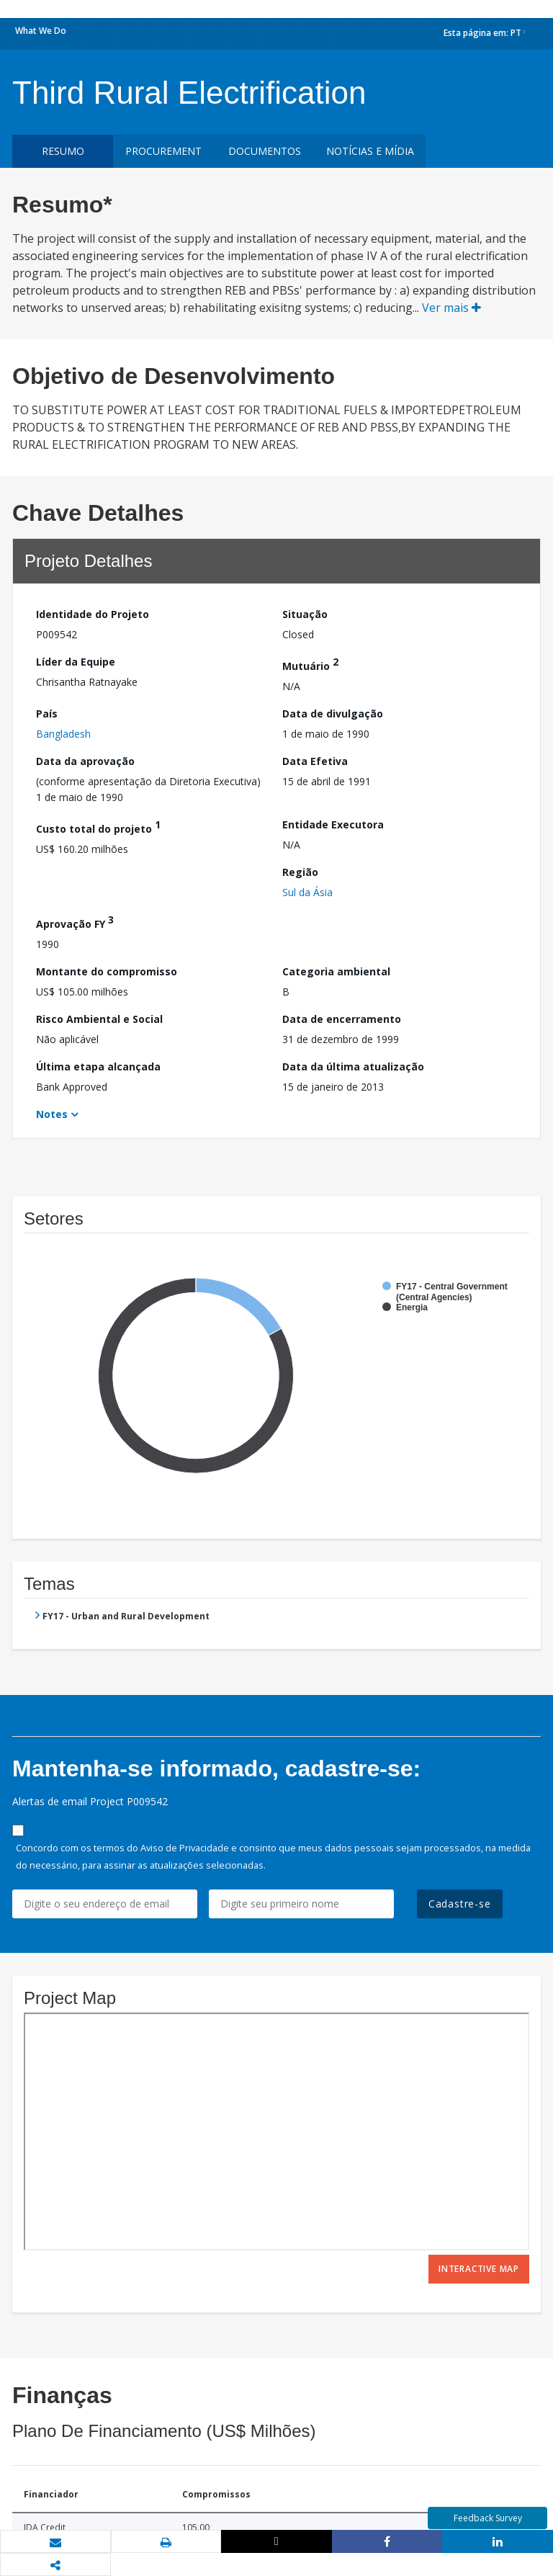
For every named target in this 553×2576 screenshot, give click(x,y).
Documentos (264, 151)
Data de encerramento (341, 1019)
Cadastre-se (459, 1903)
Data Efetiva (315, 761)
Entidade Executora (333, 824)
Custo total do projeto (98, 827)
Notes (52, 1114)
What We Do (40, 30)
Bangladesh (63, 734)
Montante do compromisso (106, 971)
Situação (305, 614)
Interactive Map (479, 2269)
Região (300, 872)
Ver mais (451, 308)
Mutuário (310, 664)
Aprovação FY (75, 922)
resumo (63, 151)
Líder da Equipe (75, 661)
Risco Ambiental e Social (99, 1019)
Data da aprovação (85, 761)
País (47, 713)
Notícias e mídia (370, 151)
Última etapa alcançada (98, 1066)
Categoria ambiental (336, 971)
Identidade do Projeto (92, 614)
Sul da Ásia (307, 892)
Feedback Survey (488, 2518)
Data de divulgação (332, 713)
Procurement (163, 151)
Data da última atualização (353, 1066)
